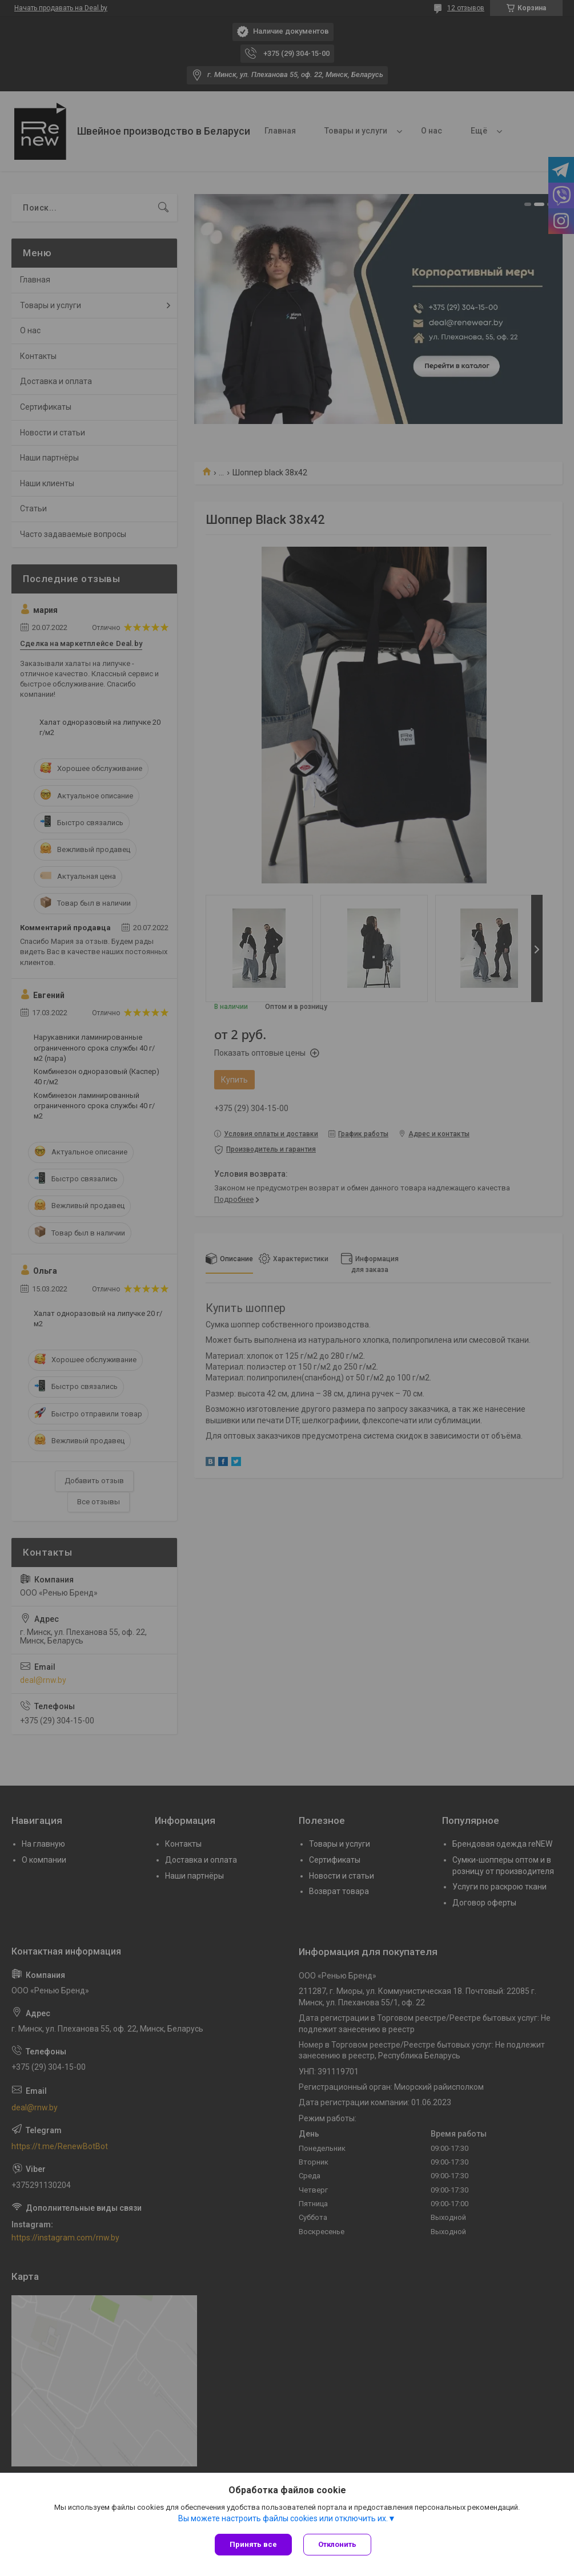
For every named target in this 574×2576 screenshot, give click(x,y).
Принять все (253, 2544)
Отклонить (337, 2544)
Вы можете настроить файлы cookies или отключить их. (283, 2518)
